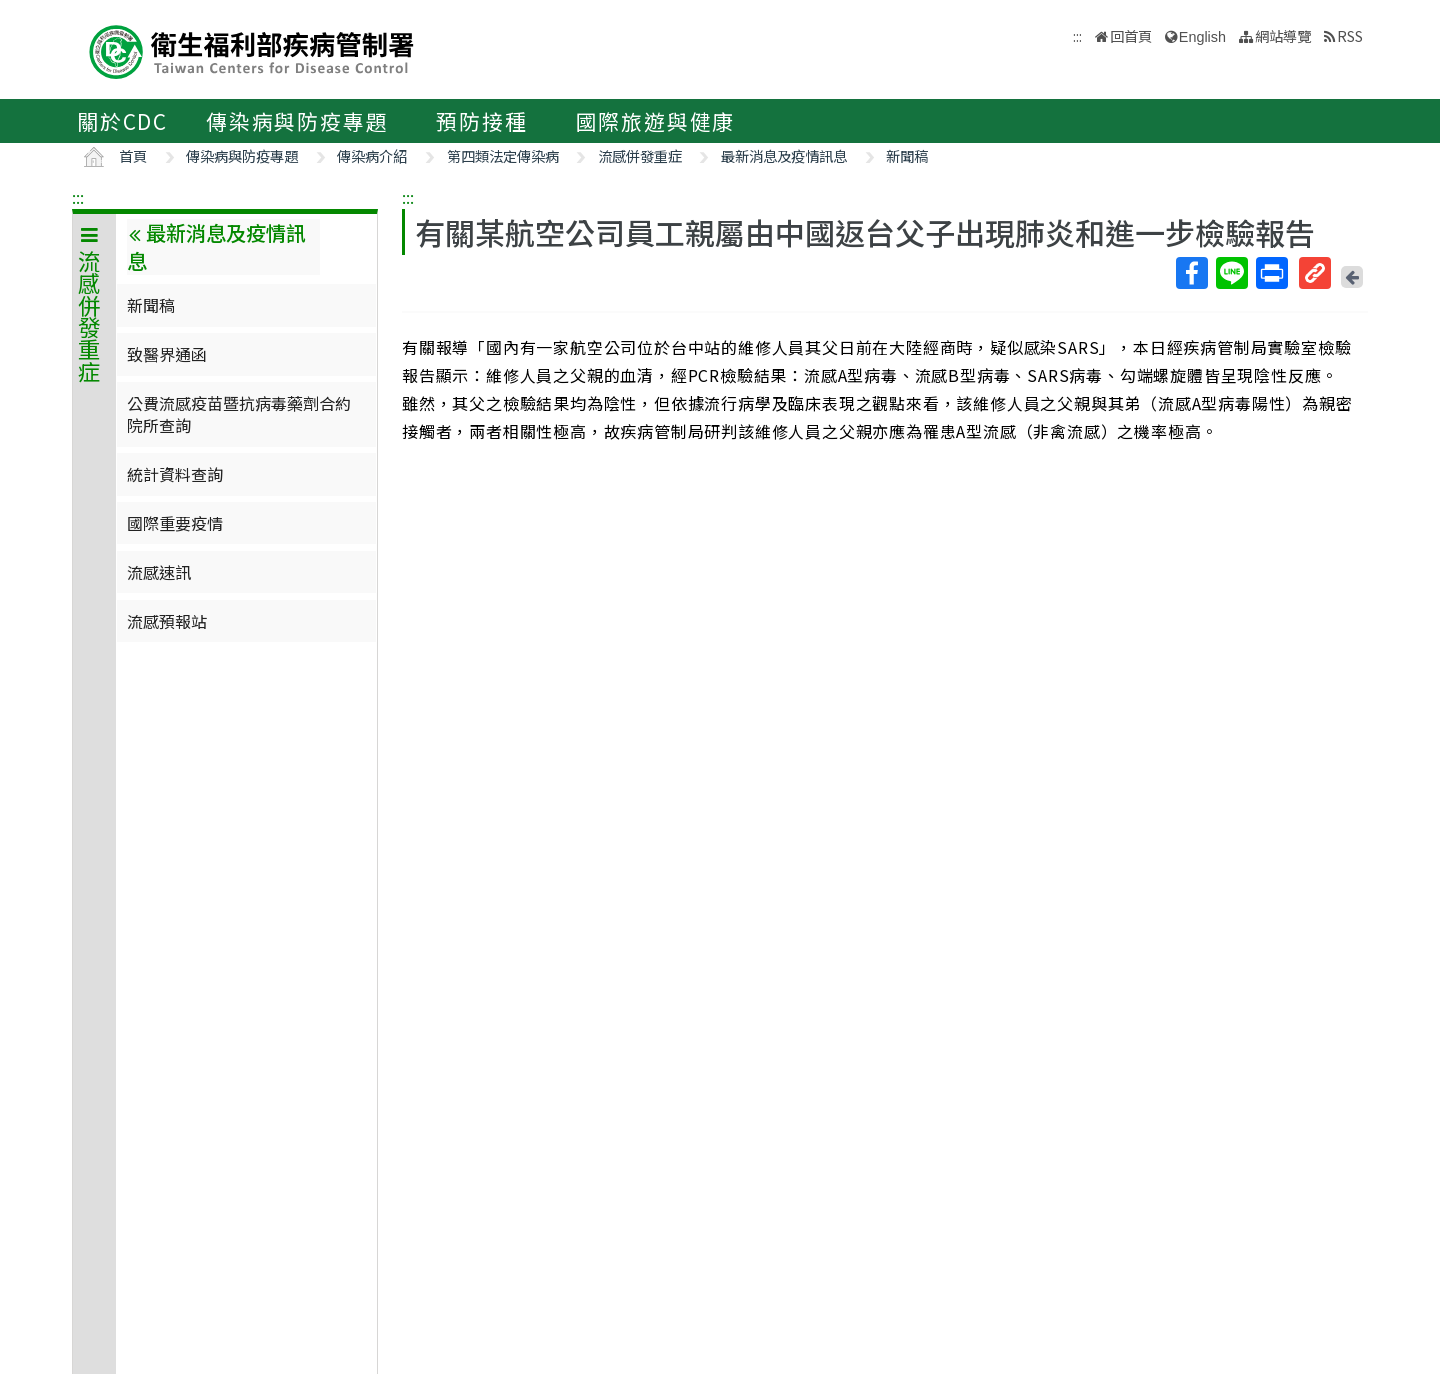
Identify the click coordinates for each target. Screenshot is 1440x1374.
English (1202, 37)
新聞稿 (907, 155)
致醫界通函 (167, 354)
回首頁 (1131, 35)
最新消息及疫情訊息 (784, 155)
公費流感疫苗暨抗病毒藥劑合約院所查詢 (239, 414)
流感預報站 (167, 621)
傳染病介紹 (372, 155)
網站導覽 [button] (1283, 35)
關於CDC (122, 121)
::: (78, 197)
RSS (1350, 35)
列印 (1271, 273)
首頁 (133, 155)
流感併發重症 (640, 155)
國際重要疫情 (175, 523)
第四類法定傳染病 (503, 155)
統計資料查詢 (175, 474)
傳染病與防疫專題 (297, 121)
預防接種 (481, 121)
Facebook (1191, 273)
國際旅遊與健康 (656, 121)
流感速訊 (159, 572)
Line (1231, 273)
